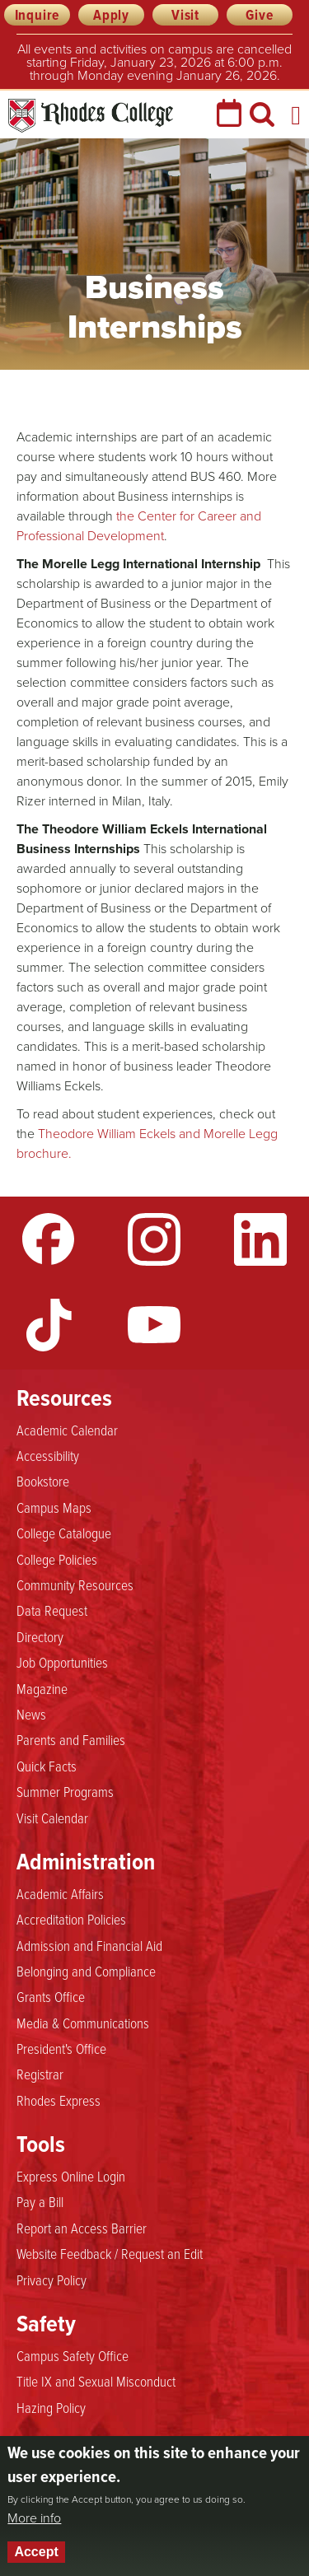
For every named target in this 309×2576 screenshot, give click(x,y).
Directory (39, 1637)
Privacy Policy (51, 2280)
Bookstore (42, 1481)
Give (259, 15)
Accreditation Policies (71, 1919)
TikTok (48, 1325)
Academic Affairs (60, 1894)
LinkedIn (260, 1239)
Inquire (37, 15)
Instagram (154, 1239)
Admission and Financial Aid (89, 1946)
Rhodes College (90, 116)
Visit (185, 15)
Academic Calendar (67, 1430)
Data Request (51, 1611)
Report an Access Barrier (81, 2228)
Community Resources (74, 1585)
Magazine (42, 1689)
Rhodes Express (58, 2101)
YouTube (154, 1325)
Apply (111, 15)
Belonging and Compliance (86, 1971)
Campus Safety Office (72, 2356)
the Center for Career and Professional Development (138, 525)
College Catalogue (63, 1533)
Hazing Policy (51, 2408)
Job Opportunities (62, 1662)
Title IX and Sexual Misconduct (96, 2381)
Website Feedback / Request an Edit (109, 2254)
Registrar (39, 2074)
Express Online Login (70, 2176)
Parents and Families (70, 1740)
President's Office (61, 2049)
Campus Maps (53, 1508)
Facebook (48, 1239)
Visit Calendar (52, 1818)
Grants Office (50, 1997)
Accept (36, 2552)
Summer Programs (65, 1792)
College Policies (56, 1559)
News (31, 1714)
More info (34, 2518)
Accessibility (47, 1456)
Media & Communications (82, 2023)
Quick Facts (46, 1766)
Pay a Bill (39, 2202)
